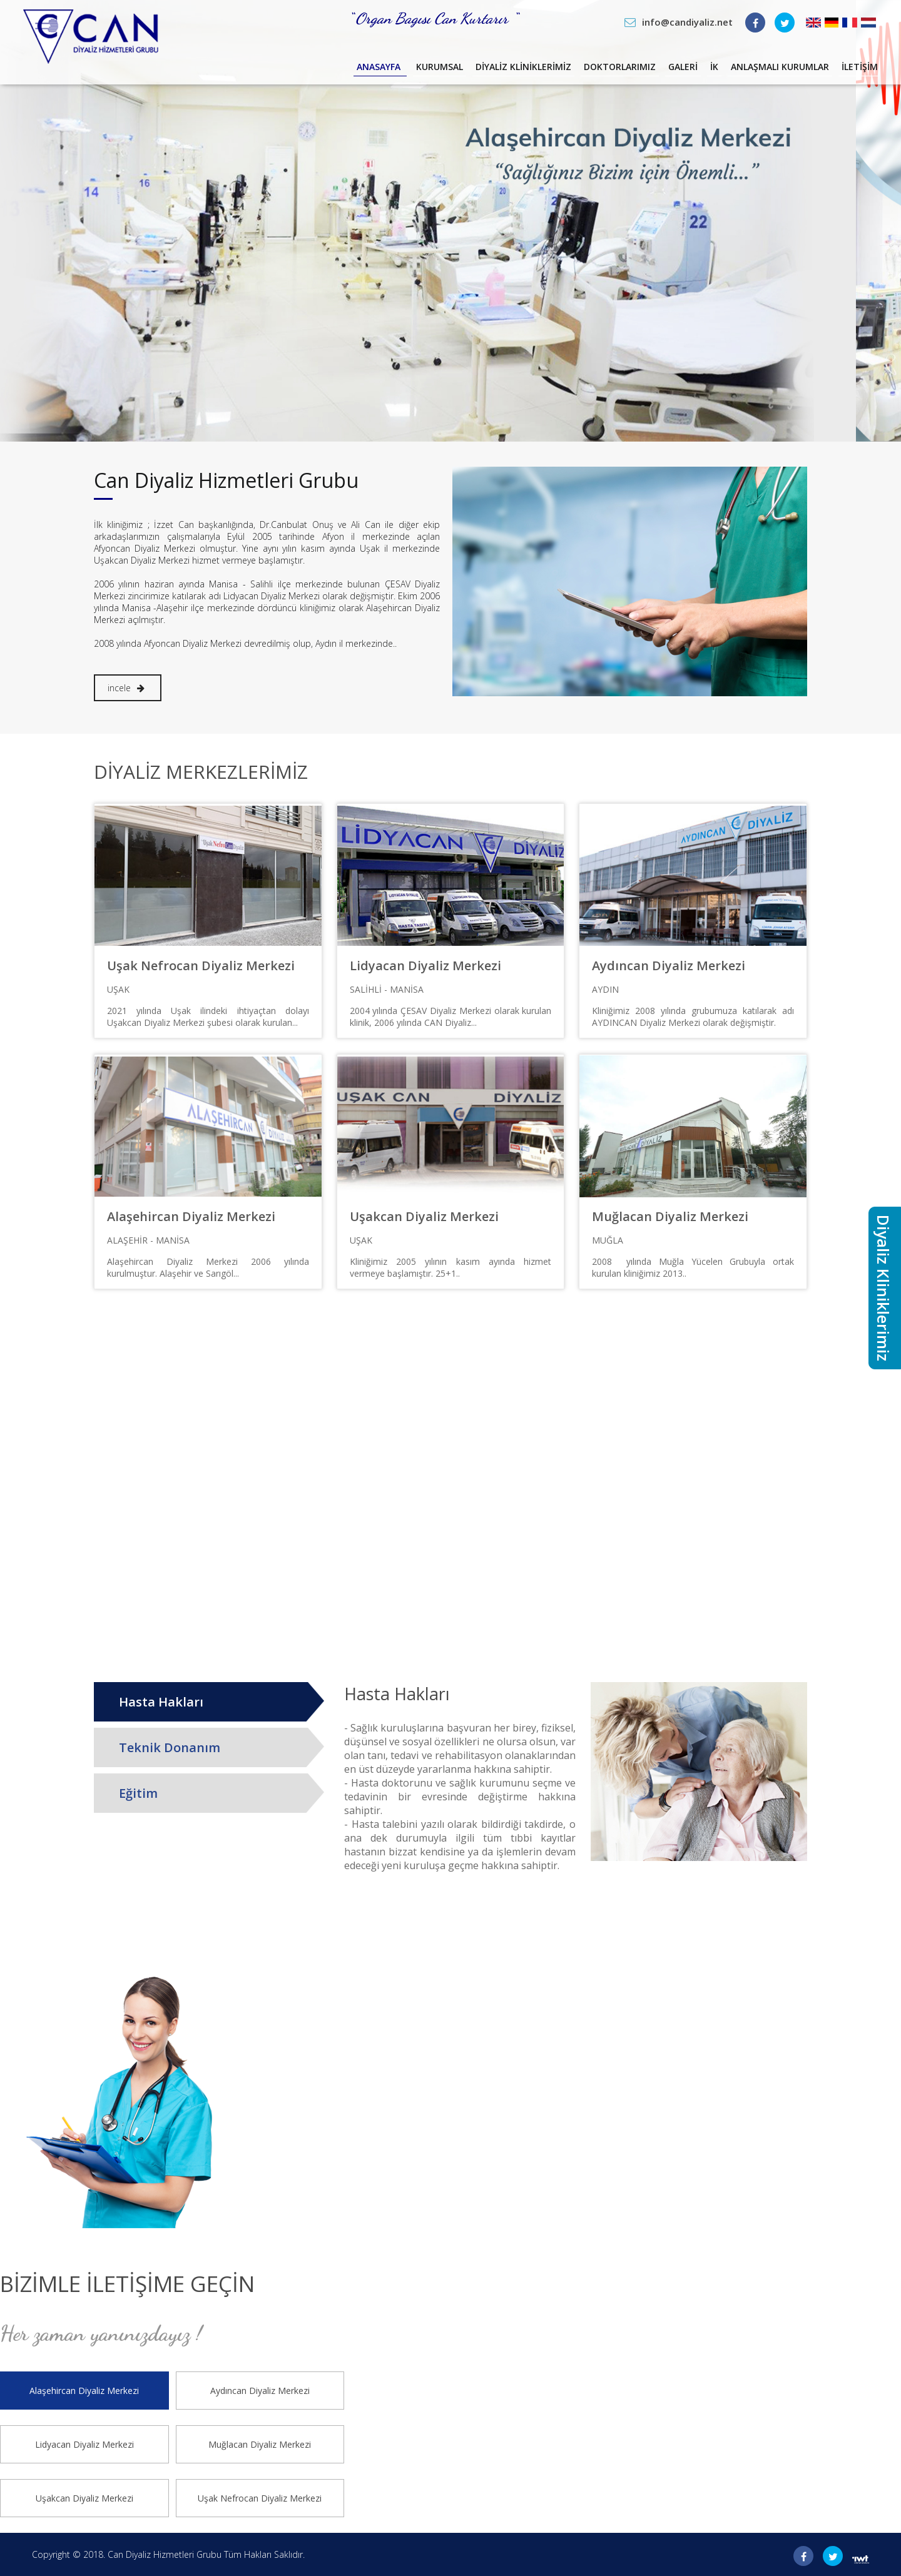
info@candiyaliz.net (687, 22)
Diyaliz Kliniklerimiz (454, 71)
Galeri (644, 71)
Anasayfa (284, 71)
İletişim (857, 71)
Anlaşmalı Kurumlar (763, 71)
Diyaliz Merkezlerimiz (201, 771)
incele (126, 688)
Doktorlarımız (567, 71)
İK (684, 71)
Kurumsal (354, 71)
